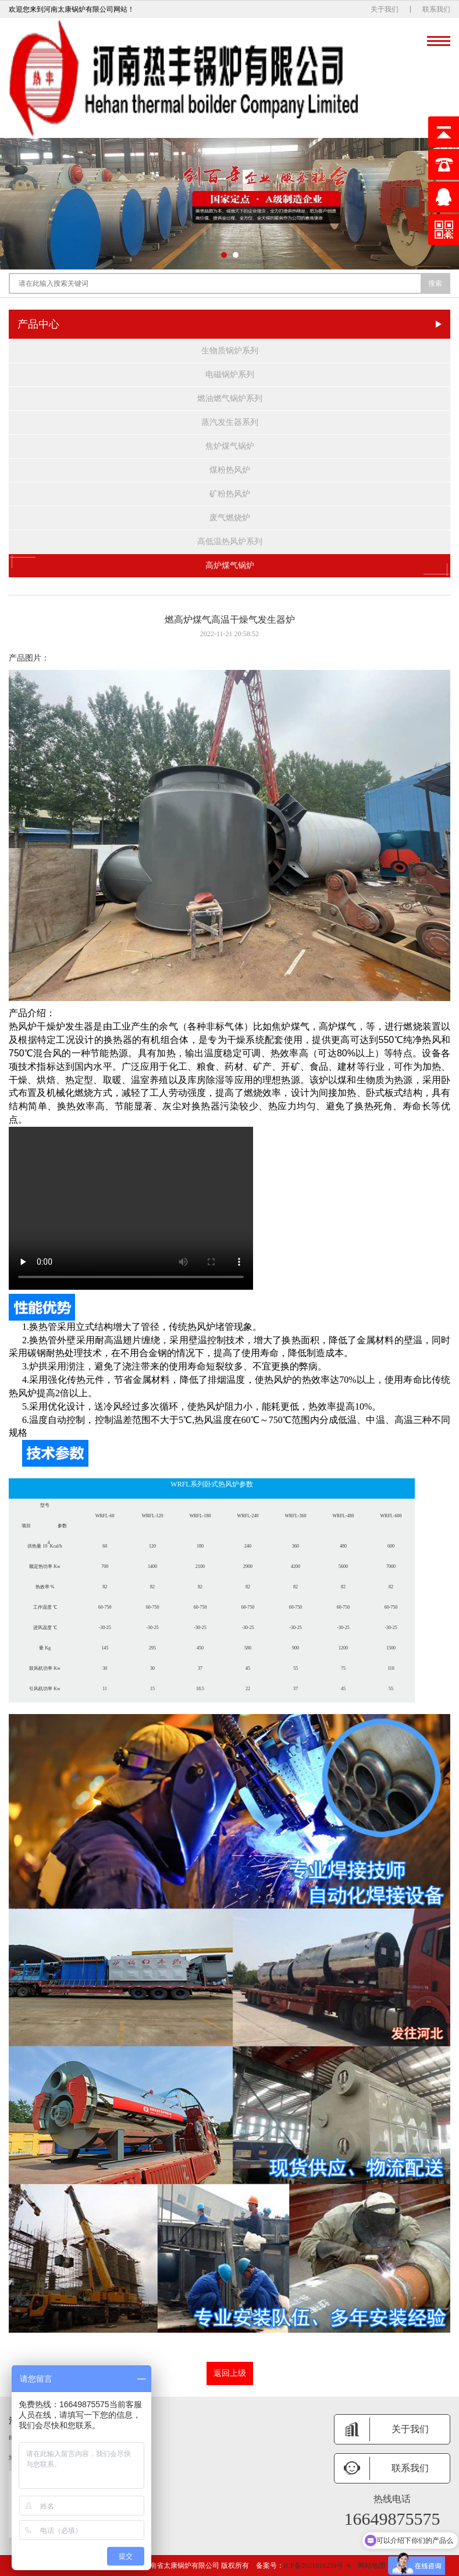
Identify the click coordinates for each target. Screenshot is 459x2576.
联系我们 (436, 9)
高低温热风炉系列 (229, 541)
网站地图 (372, 2565)
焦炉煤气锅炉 (229, 446)
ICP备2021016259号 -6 (317, 2565)
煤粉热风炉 (229, 470)
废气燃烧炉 (229, 517)
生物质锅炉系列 (229, 350)
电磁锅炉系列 (229, 374)
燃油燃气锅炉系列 (229, 398)
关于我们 (384, 9)
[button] (224, 255)
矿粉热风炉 (229, 493)
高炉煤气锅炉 (229, 565)
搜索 (435, 283)
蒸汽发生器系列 (229, 422)
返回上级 (230, 2373)
